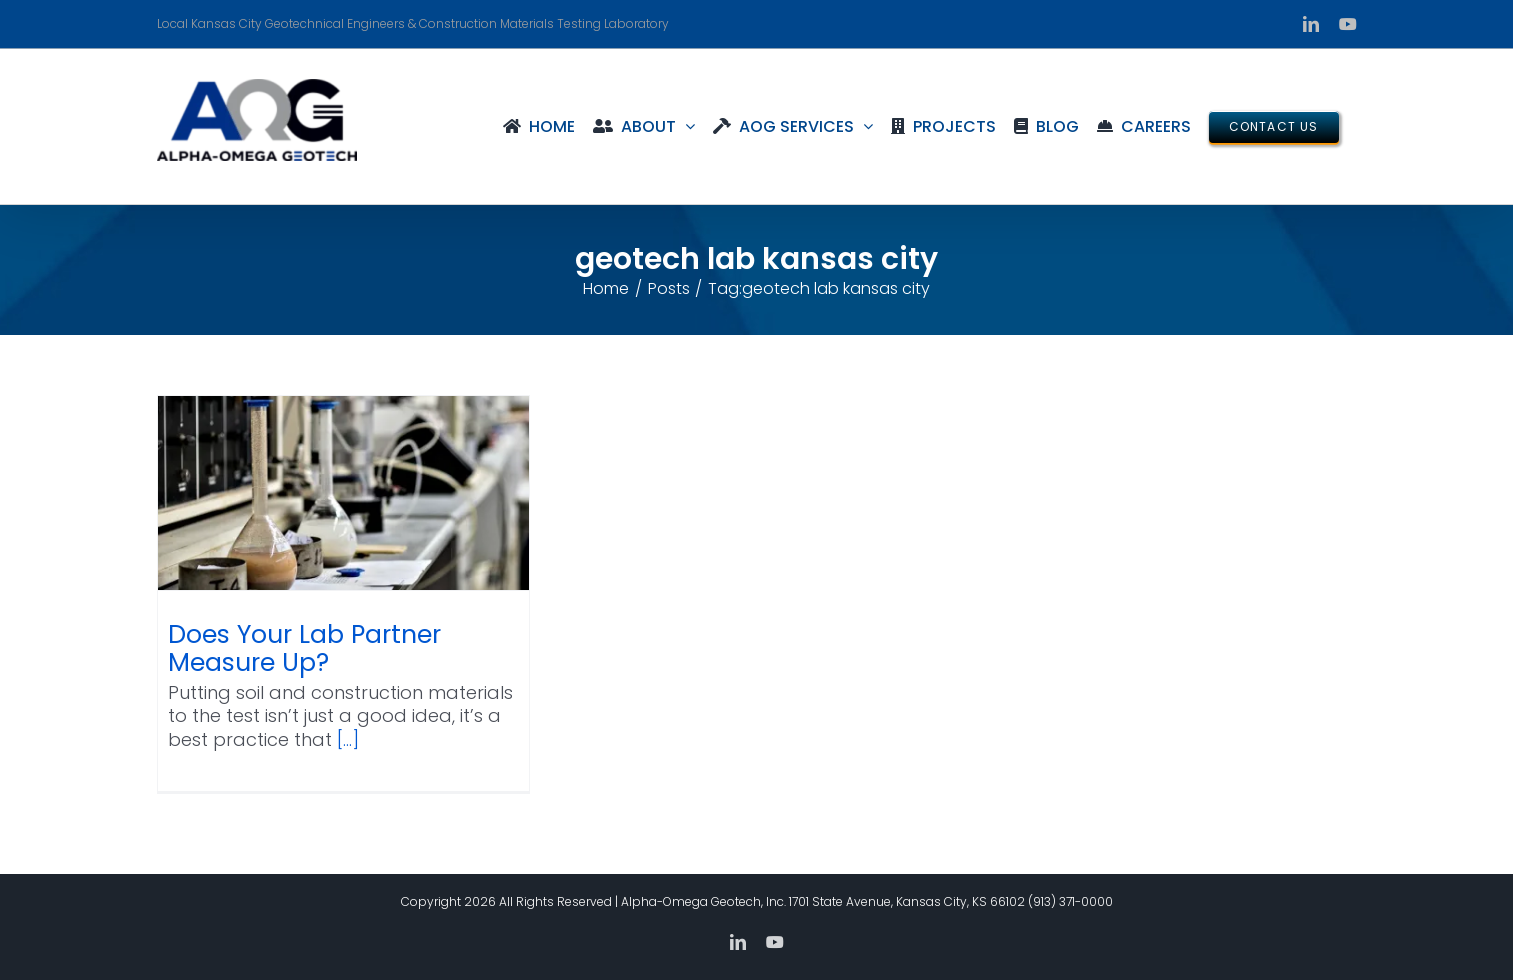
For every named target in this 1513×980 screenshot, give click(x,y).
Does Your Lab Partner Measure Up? (304, 648)
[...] (348, 739)
